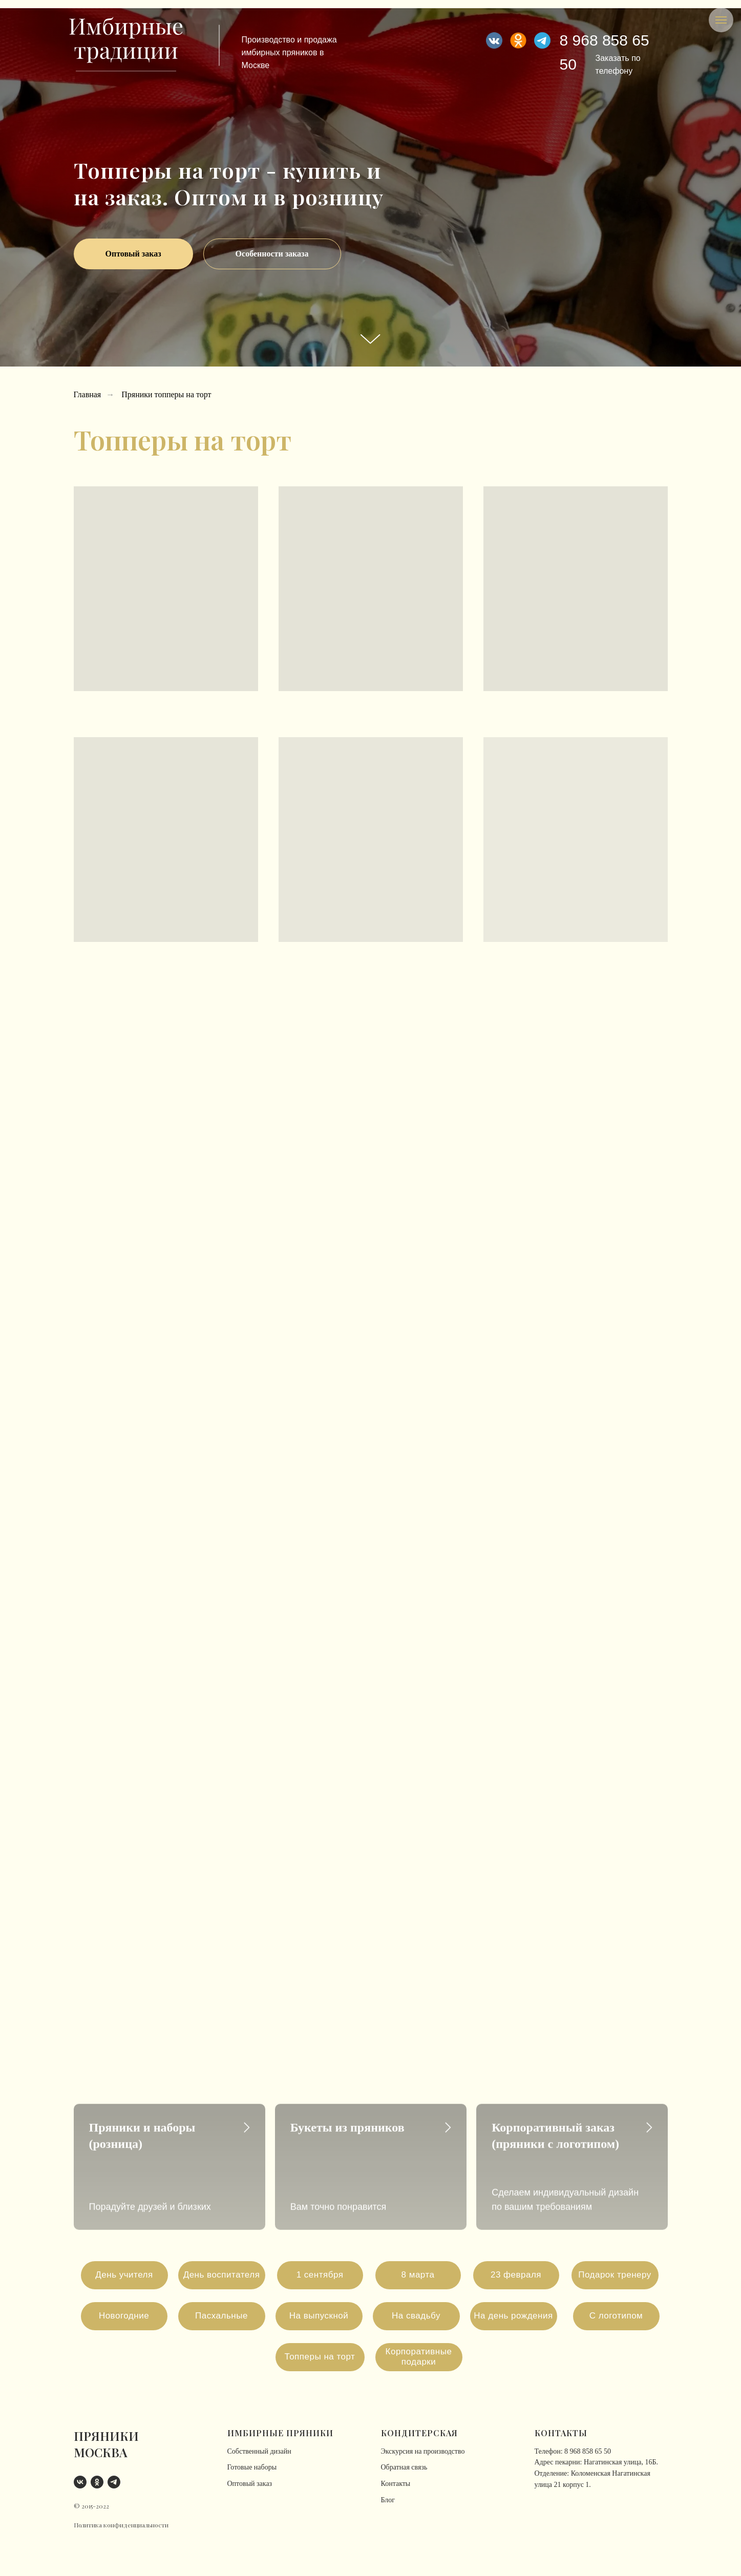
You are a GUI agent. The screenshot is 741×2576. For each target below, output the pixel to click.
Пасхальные (221, 2316)
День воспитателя (221, 2275)
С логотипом (616, 2316)
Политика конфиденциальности (121, 2525)
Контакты (396, 2483)
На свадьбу (416, 2316)
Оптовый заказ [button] (249, 2483)
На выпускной (319, 2316)
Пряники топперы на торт (166, 394)
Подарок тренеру (614, 2275)
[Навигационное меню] (721, 20)
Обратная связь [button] (404, 2467)
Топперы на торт (320, 2357)
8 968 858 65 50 (587, 2451)
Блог (388, 2500)
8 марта (418, 2275)
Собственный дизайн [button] (259, 2451)
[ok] (97, 2482)
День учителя (124, 2275)
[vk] (80, 2482)
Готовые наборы (252, 2467)
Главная (87, 394)
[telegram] (114, 2482)
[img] (542, 40)
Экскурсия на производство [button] (423, 2451)
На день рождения (513, 2316)
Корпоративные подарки (419, 2357)
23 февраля (516, 2275)
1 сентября (320, 2275)
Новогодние (124, 2316)
